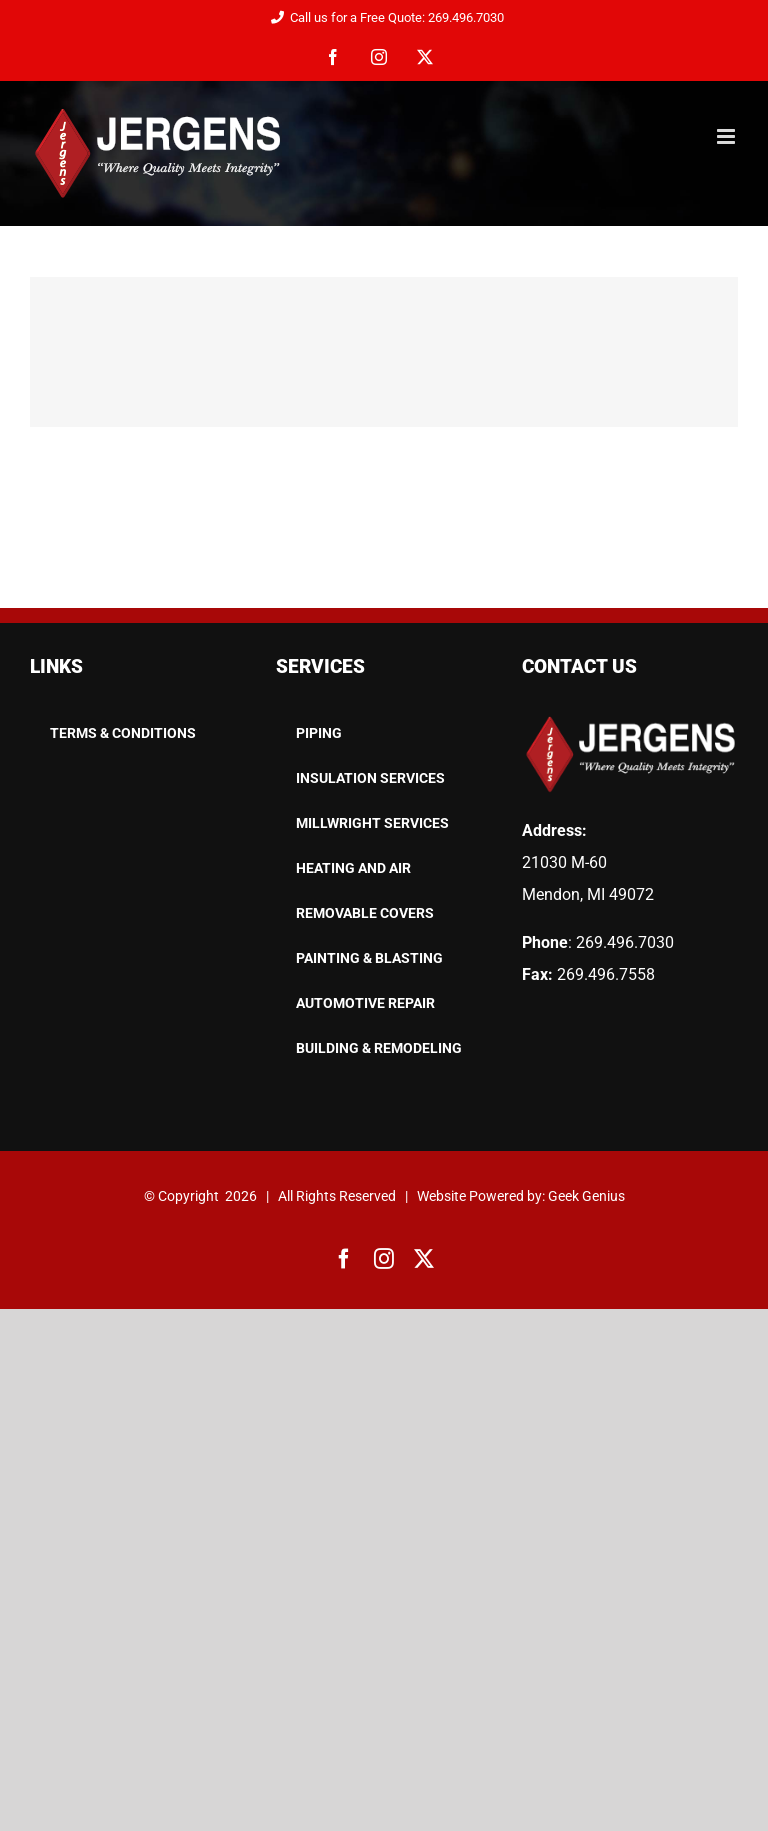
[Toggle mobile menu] (727, 136)
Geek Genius (586, 1196)
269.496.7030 (625, 942)
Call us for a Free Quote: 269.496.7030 (384, 17)
